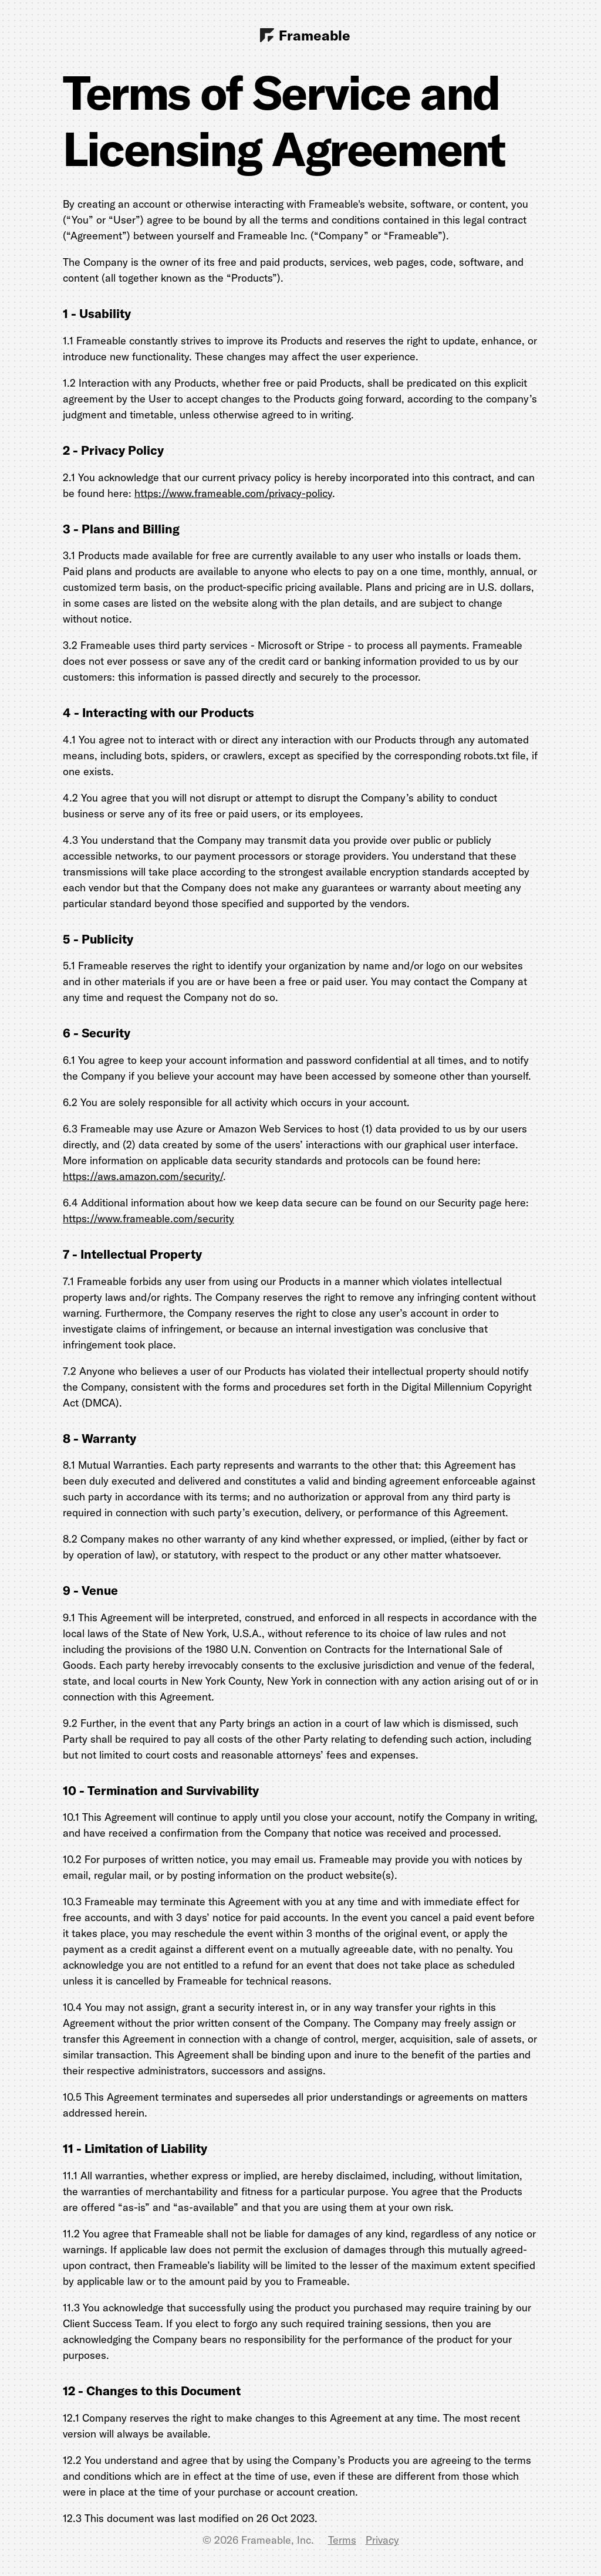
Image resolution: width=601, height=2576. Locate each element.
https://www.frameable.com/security (148, 1218)
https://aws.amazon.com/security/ (143, 1176)
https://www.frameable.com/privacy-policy (233, 493)
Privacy (382, 2540)
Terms (342, 2540)
